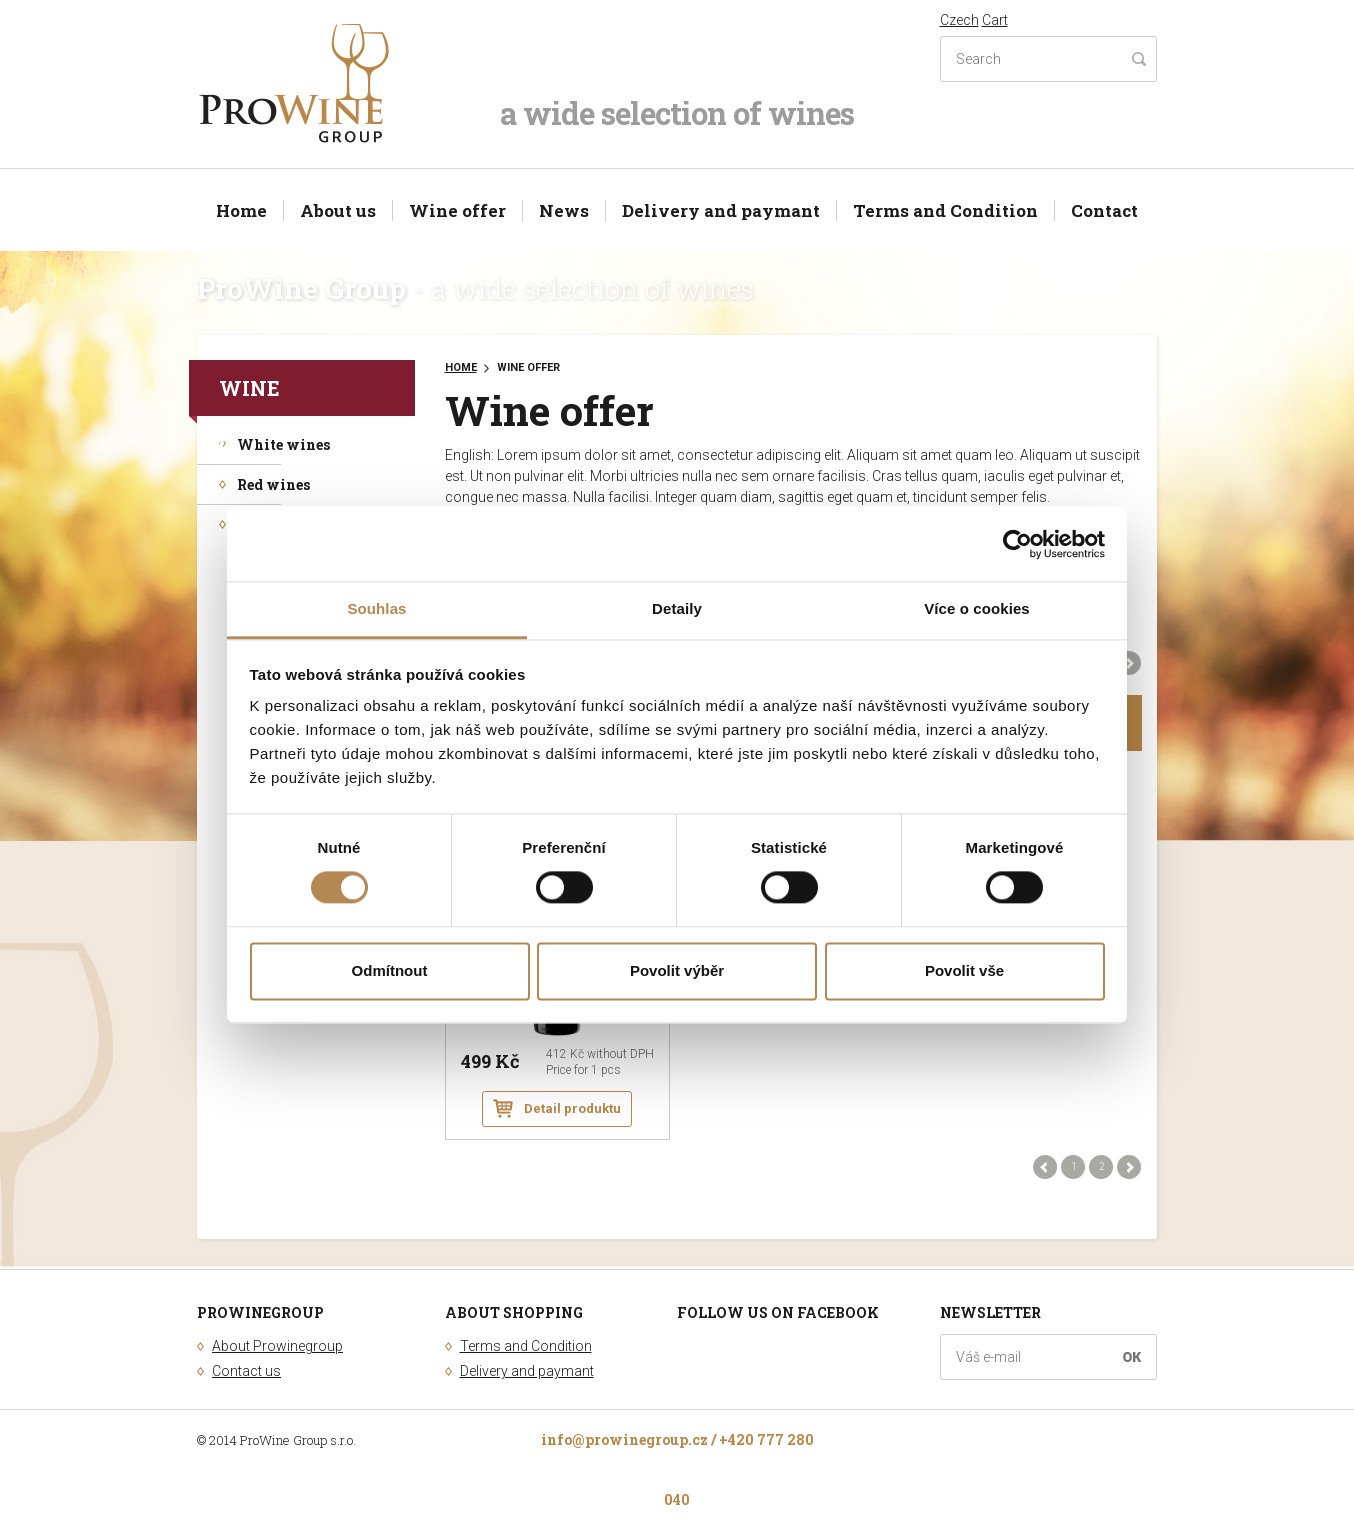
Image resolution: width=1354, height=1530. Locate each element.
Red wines (273, 484)
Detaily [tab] (677, 608)
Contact (1104, 210)
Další (1129, 663)
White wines (283, 444)
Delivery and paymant (721, 210)
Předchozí (1045, 1167)
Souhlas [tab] (376, 608)
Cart (995, 20)
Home (241, 210)
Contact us (246, 1371)
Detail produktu (572, 1108)
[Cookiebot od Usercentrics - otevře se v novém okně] (1017, 544)
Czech (959, 20)
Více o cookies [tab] (977, 608)
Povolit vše (964, 970)
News (564, 210)
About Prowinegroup (277, 1346)
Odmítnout (390, 970)
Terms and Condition (945, 210)
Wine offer (457, 210)
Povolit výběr (677, 970)
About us (338, 210)
